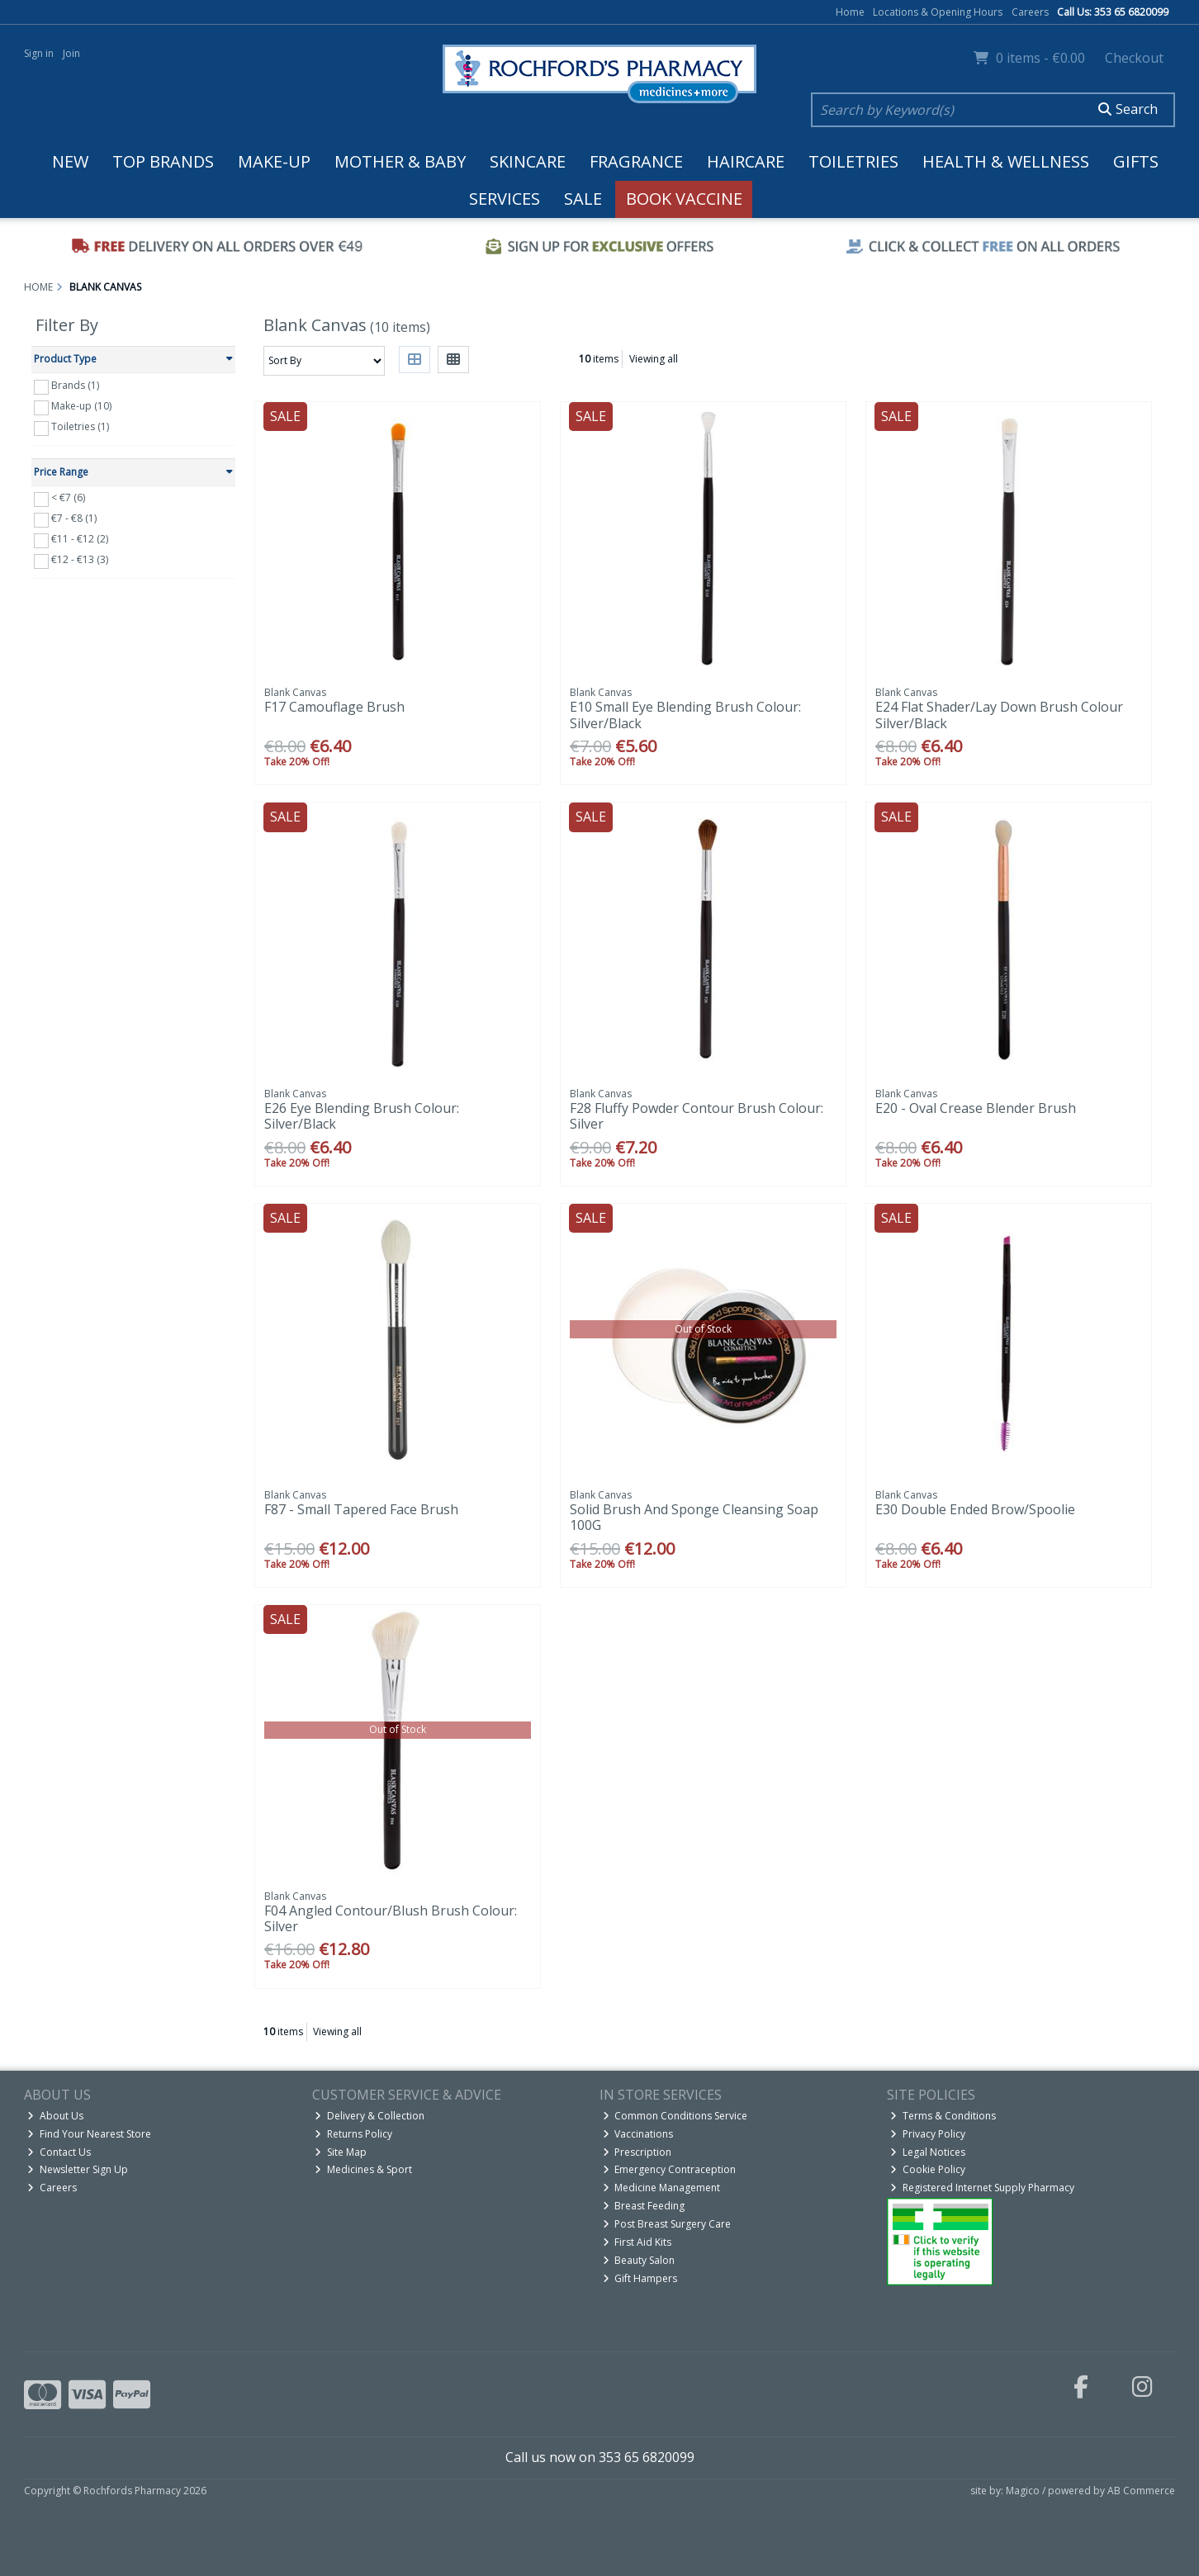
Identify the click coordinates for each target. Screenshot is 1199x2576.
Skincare (528, 161)
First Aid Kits (637, 2242)
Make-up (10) (81, 406)
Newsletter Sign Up (77, 2169)
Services (504, 198)
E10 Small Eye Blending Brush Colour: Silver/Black (685, 715)
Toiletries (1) (80, 426)
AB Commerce (1141, 2491)
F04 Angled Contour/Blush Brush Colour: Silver (390, 1918)
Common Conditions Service (675, 2116)
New (70, 161)
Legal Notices (927, 2152)
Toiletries (853, 161)
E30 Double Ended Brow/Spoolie (975, 1509)
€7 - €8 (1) (74, 518)
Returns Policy (353, 2134)
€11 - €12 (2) (79, 539)
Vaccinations (638, 2134)
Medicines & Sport (363, 2169)
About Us (55, 2116)
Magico (1023, 2491)
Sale (583, 198)
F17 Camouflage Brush (334, 707)
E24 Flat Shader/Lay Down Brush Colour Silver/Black (999, 715)
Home (850, 12)
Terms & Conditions (943, 2116)
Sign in (39, 53)
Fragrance (636, 161)
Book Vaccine (684, 198)
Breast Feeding (644, 2206)
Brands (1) (75, 385)
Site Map (341, 2152)
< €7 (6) (68, 497)
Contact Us (59, 2152)
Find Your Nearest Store (89, 2134)
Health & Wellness (1005, 161)
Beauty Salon (639, 2260)
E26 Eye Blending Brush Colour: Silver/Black (361, 1116)
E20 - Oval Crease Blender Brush (975, 1108)
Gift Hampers (640, 2278)
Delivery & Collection (369, 2116)
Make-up (274, 161)
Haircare (745, 161)
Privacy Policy (927, 2134)
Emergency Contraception (670, 2169)
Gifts (1136, 161)
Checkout (1134, 58)
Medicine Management (662, 2188)
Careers (1030, 12)
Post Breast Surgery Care (667, 2224)
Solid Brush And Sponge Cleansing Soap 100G (694, 1517)
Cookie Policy (927, 2169)
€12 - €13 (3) (79, 559)
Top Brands (163, 161)
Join (71, 53)
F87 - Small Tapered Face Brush (361, 1509)
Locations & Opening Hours (937, 12)
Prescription (637, 2152)
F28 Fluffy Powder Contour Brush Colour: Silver (696, 1116)
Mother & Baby (400, 161)
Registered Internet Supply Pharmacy (982, 2188)
